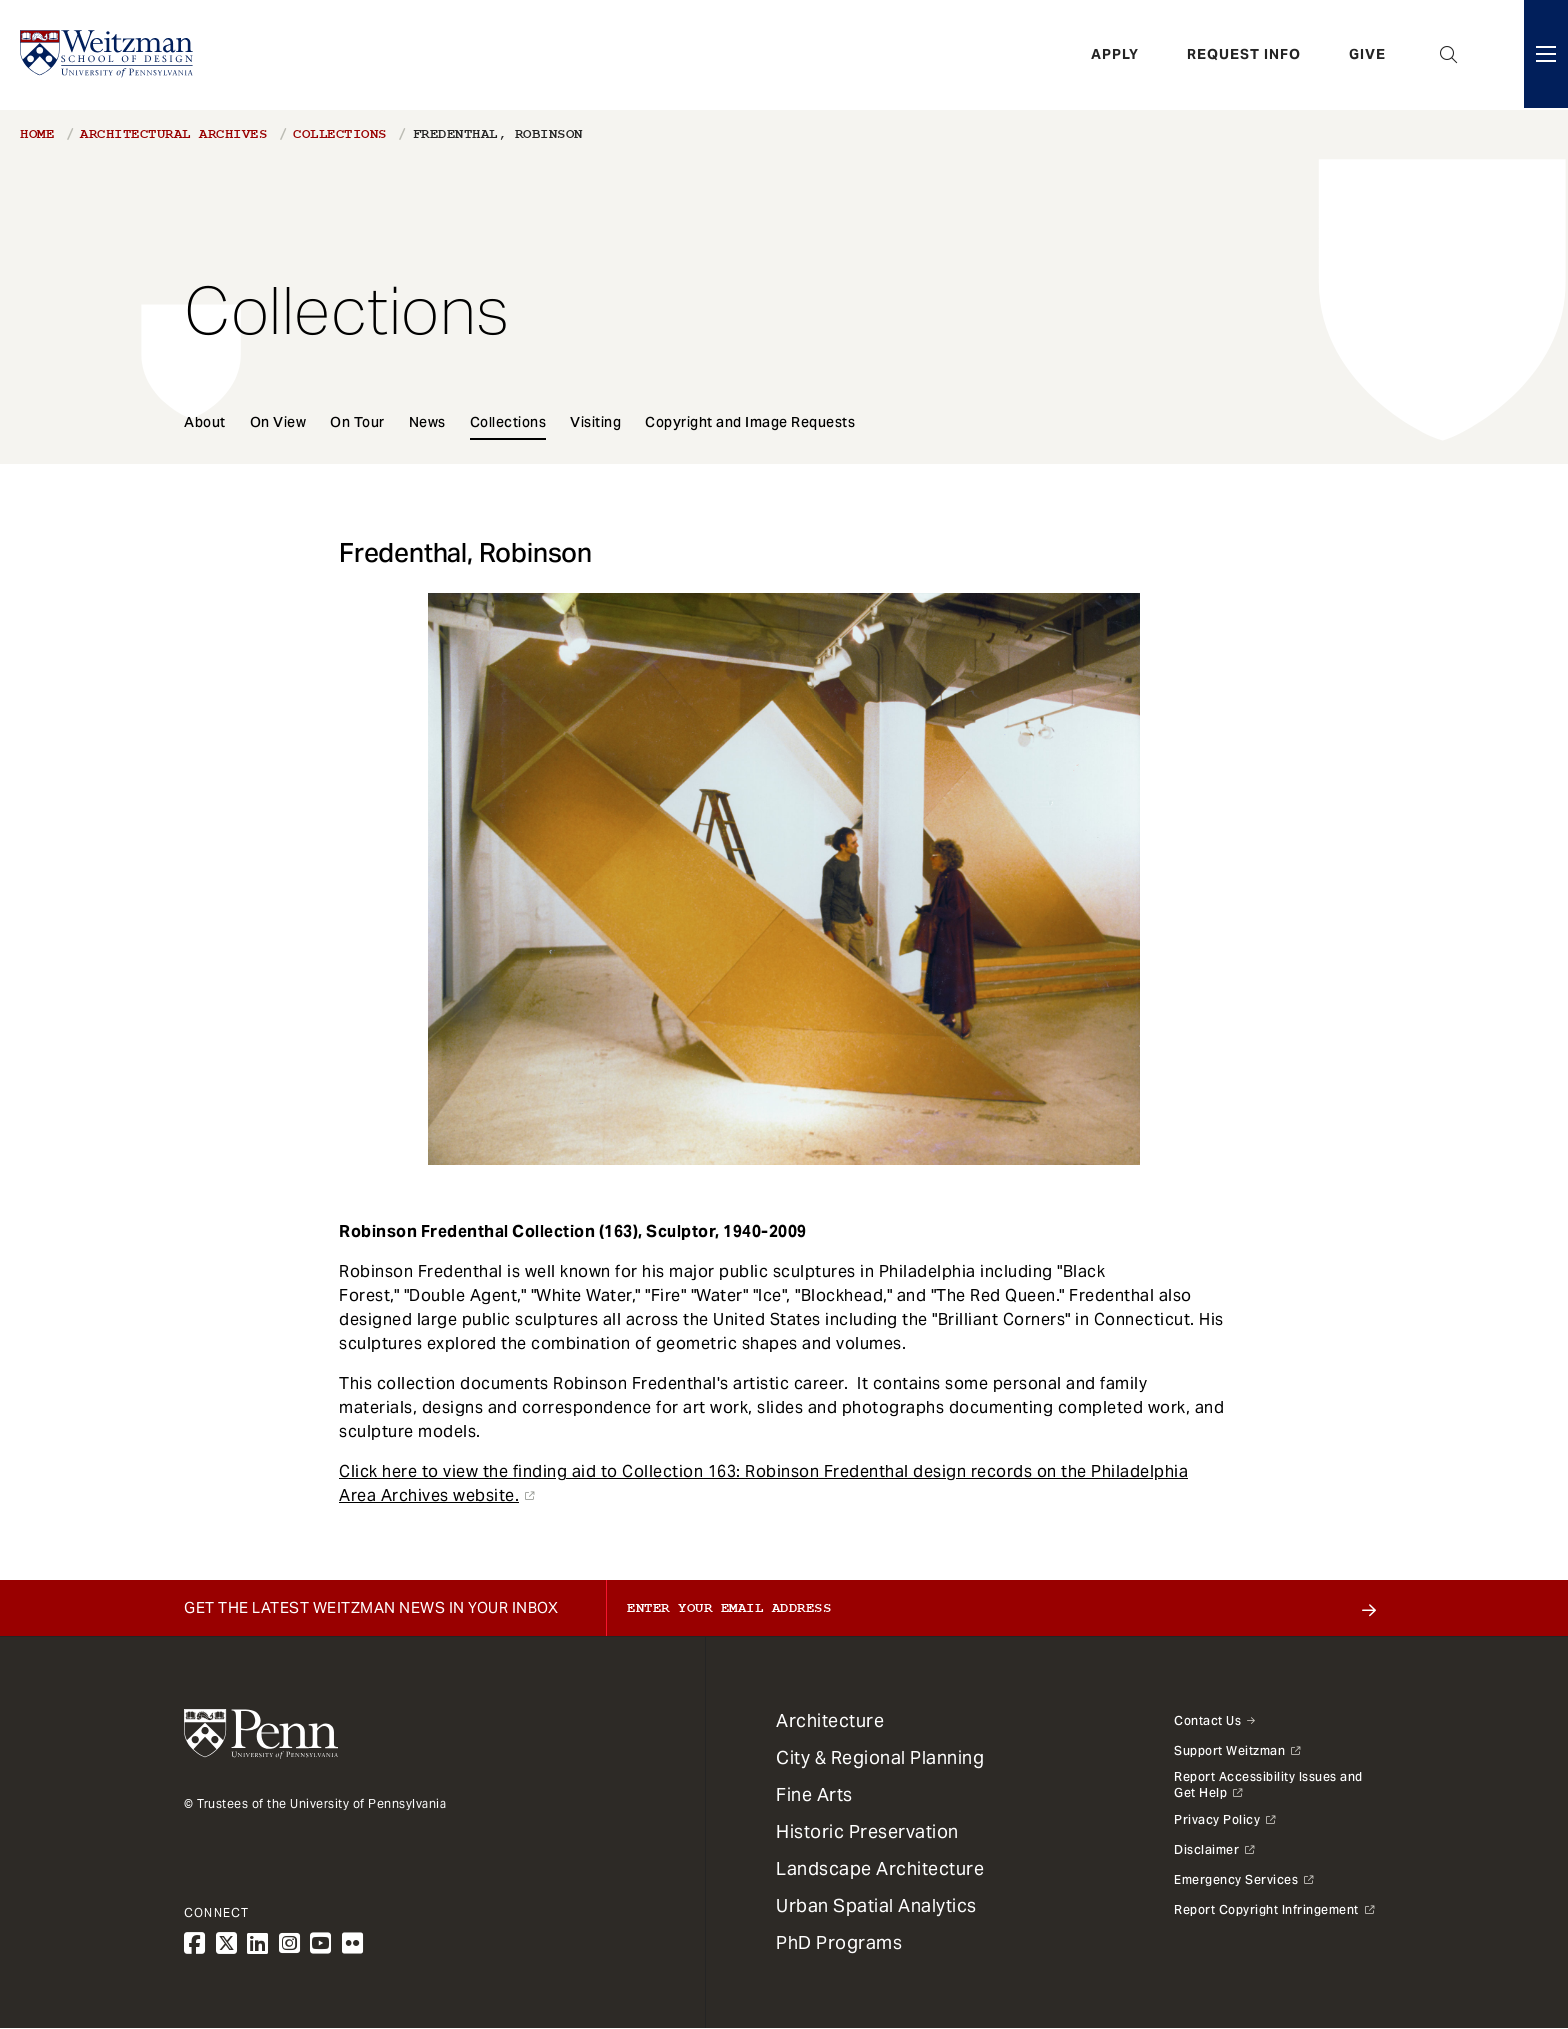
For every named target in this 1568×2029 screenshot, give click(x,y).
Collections (340, 134)
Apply (1115, 55)
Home (37, 134)
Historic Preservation (867, 1831)
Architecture (830, 1720)
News (427, 422)
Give (1367, 55)
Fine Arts (814, 1794)
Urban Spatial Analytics (876, 1905)
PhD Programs (839, 1942)
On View (278, 422)
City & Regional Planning (880, 1757)
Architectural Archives (173, 134)
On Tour (357, 422)
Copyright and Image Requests (750, 422)
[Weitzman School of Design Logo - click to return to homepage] (107, 55)
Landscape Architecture (880, 1868)
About (205, 422)
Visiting (595, 422)
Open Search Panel (1449, 55)
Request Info (1244, 55)
